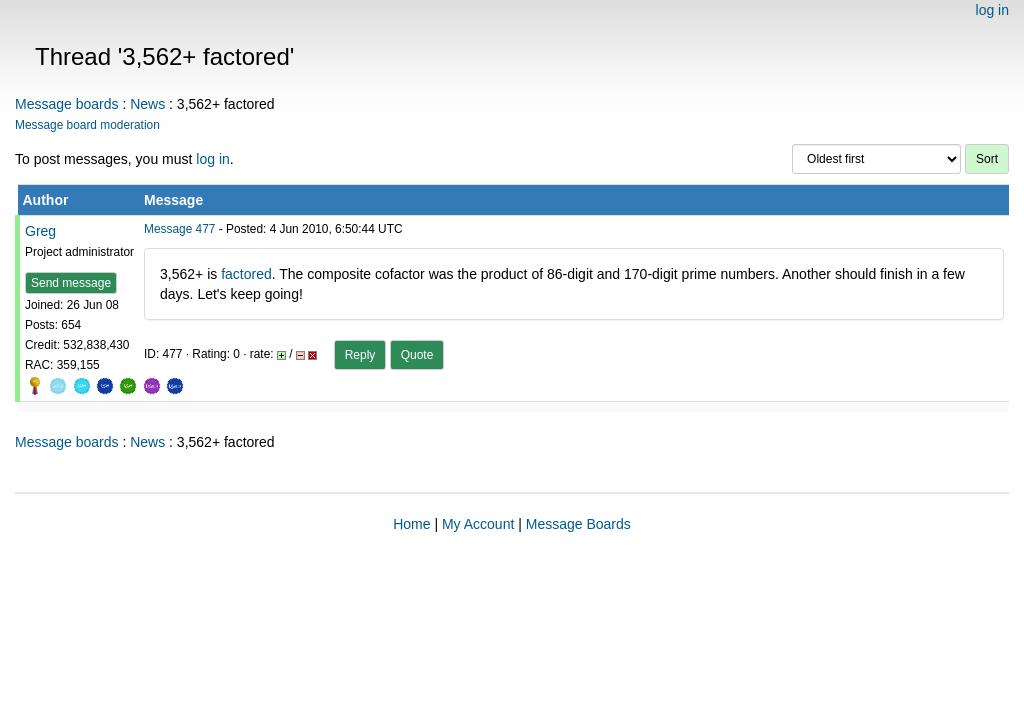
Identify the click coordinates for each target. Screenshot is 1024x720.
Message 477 (179, 229)
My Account (478, 524)
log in (992, 10)
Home (411, 524)
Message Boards (578, 524)
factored (246, 274)
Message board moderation (87, 125)
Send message (71, 283)
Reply (360, 355)
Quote (417, 355)
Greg (40, 231)
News (147, 104)
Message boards (67, 104)
